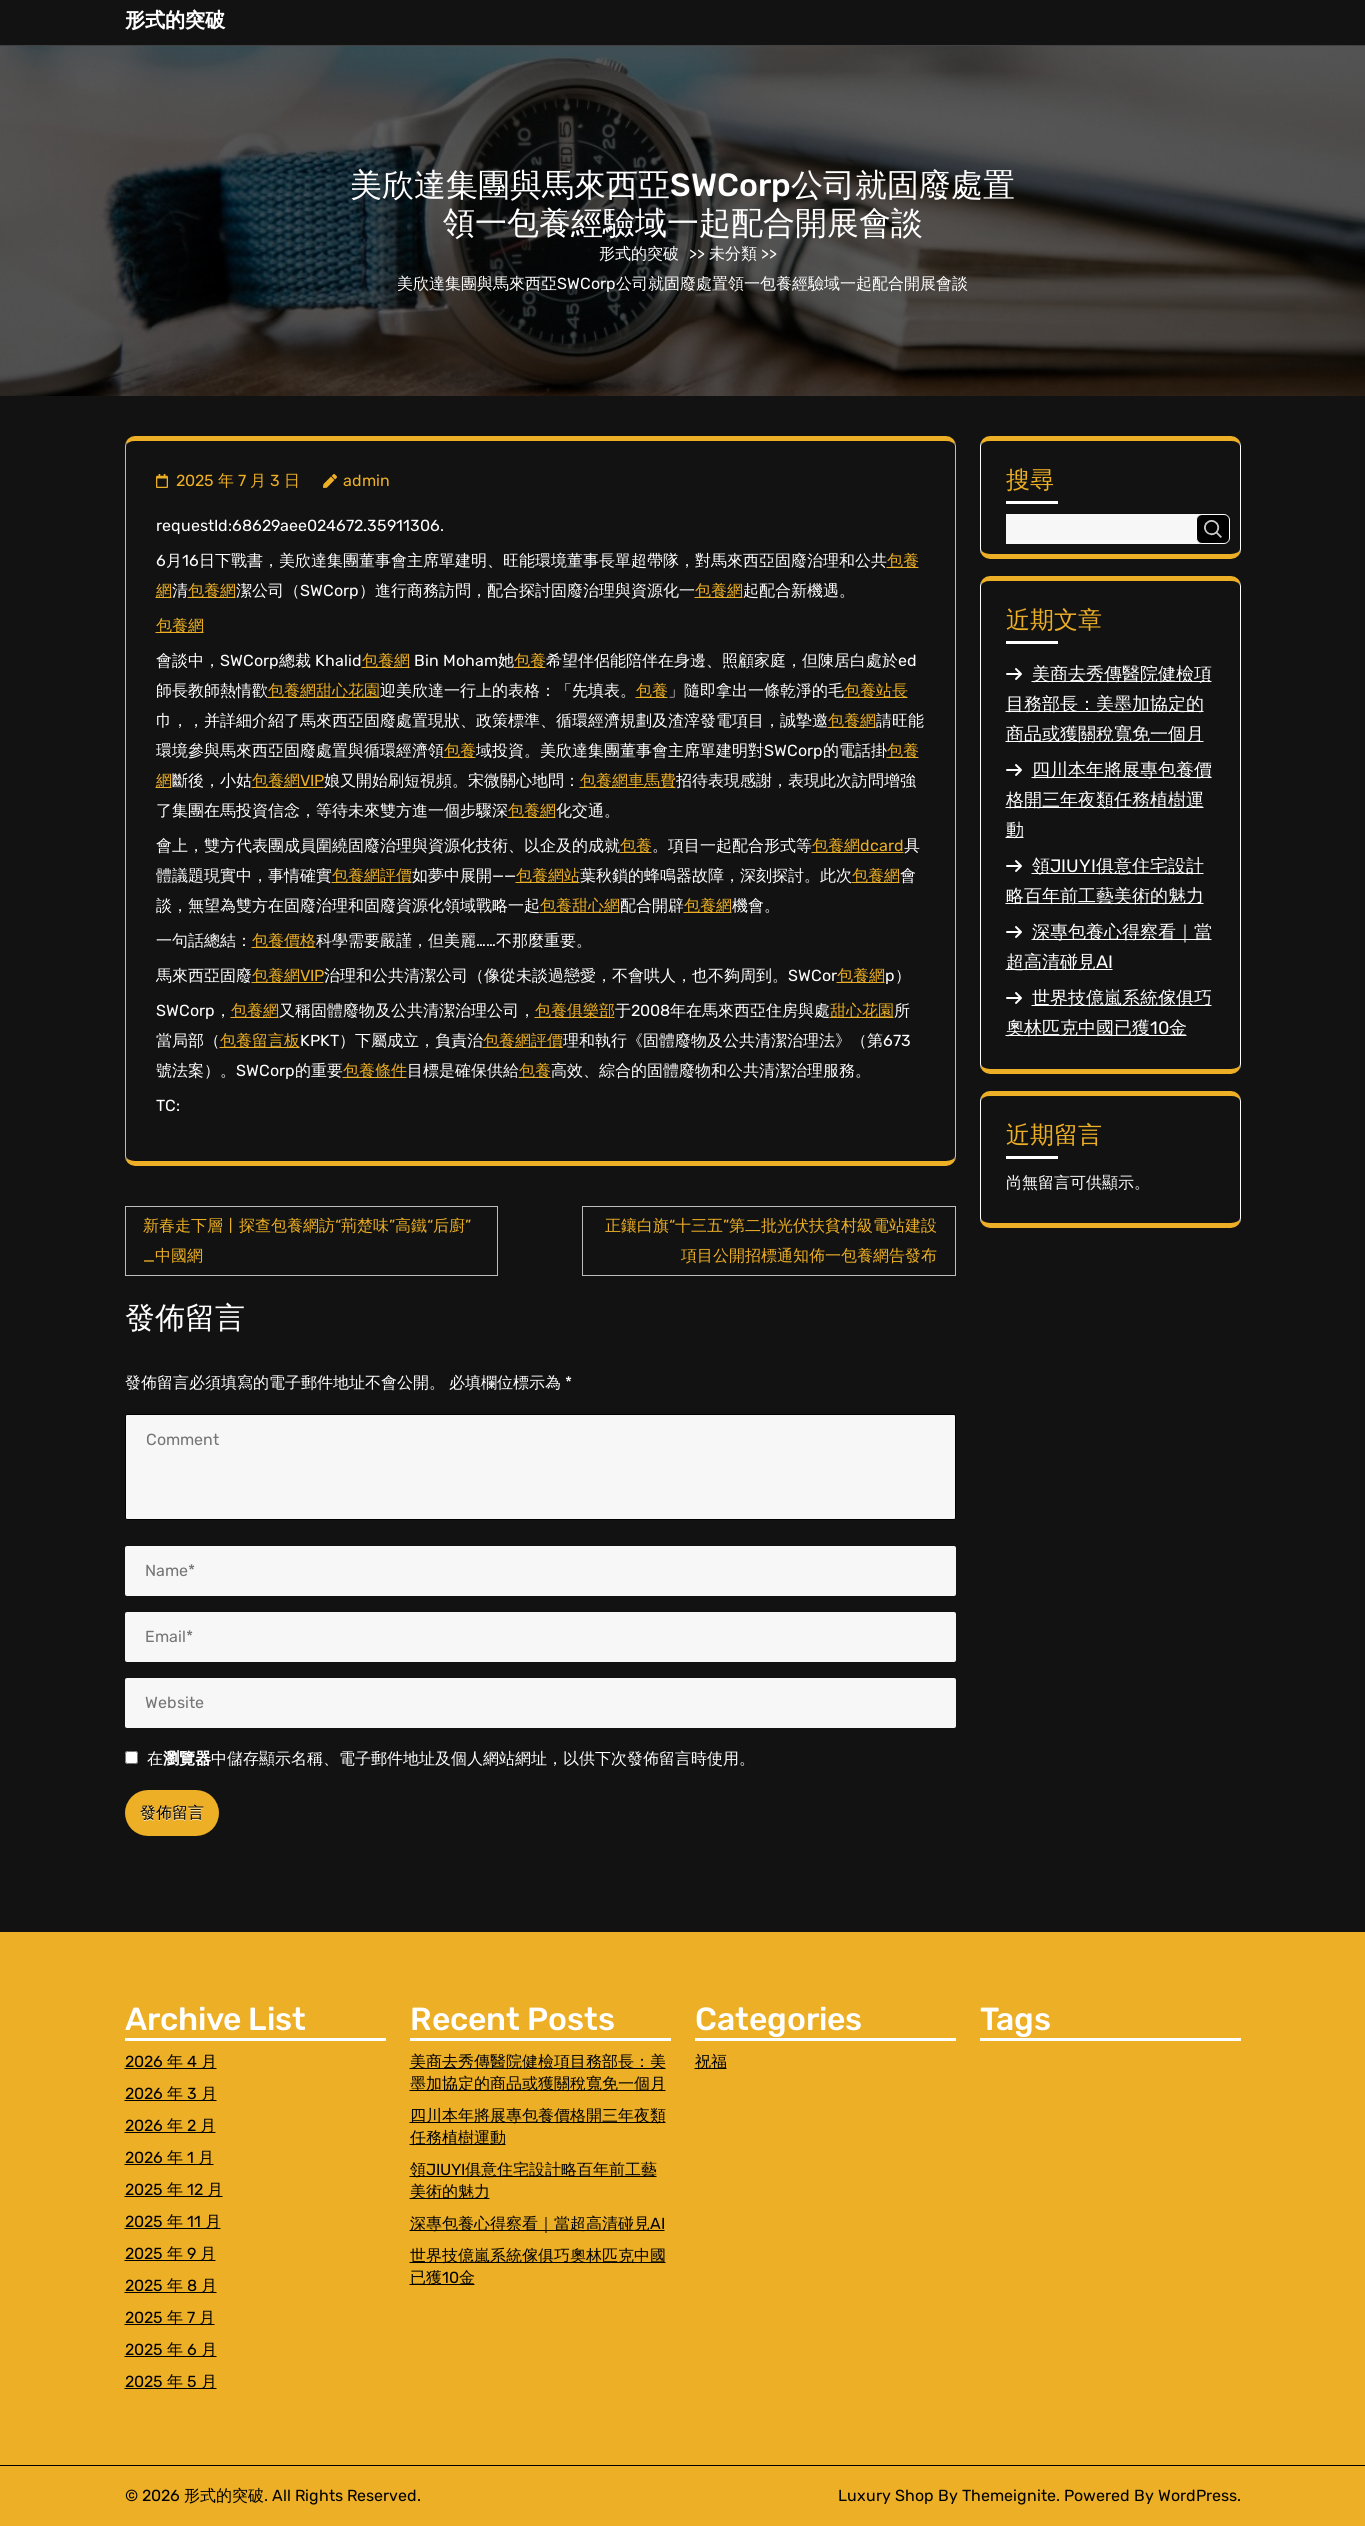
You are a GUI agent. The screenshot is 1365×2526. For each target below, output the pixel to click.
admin (366, 480)
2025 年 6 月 (171, 2349)
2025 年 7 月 (170, 2317)
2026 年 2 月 (170, 2125)
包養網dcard (858, 845)
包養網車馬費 (628, 780)
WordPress (1197, 2495)
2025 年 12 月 (174, 2189)
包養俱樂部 (575, 1010)
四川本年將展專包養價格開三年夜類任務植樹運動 (1109, 800)
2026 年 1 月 (169, 2157)
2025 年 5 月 (171, 2381)
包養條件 (375, 1070)
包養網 (212, 590)
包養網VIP (288, 780)
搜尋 (1030, 480)
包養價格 (284, 940)
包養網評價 (372, 875)
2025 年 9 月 (170, 2253)
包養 (530, 660)
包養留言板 (260, 1040)
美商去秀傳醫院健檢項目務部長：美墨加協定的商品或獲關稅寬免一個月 (1109, 704)
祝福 (711, 2061)
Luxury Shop (886, 2495)
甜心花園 (348, 690)
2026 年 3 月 (171, 2093)
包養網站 (548, 875)
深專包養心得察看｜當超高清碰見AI (537, 2223)
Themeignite (1009, 2495)
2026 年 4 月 (171, 2061)
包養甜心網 (580, 905)
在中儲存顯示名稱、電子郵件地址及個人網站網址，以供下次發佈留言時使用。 (451, 1758)
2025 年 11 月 (173, 2221)
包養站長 (876, 690)
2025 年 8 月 (171, 2285)
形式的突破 (175, 20)
